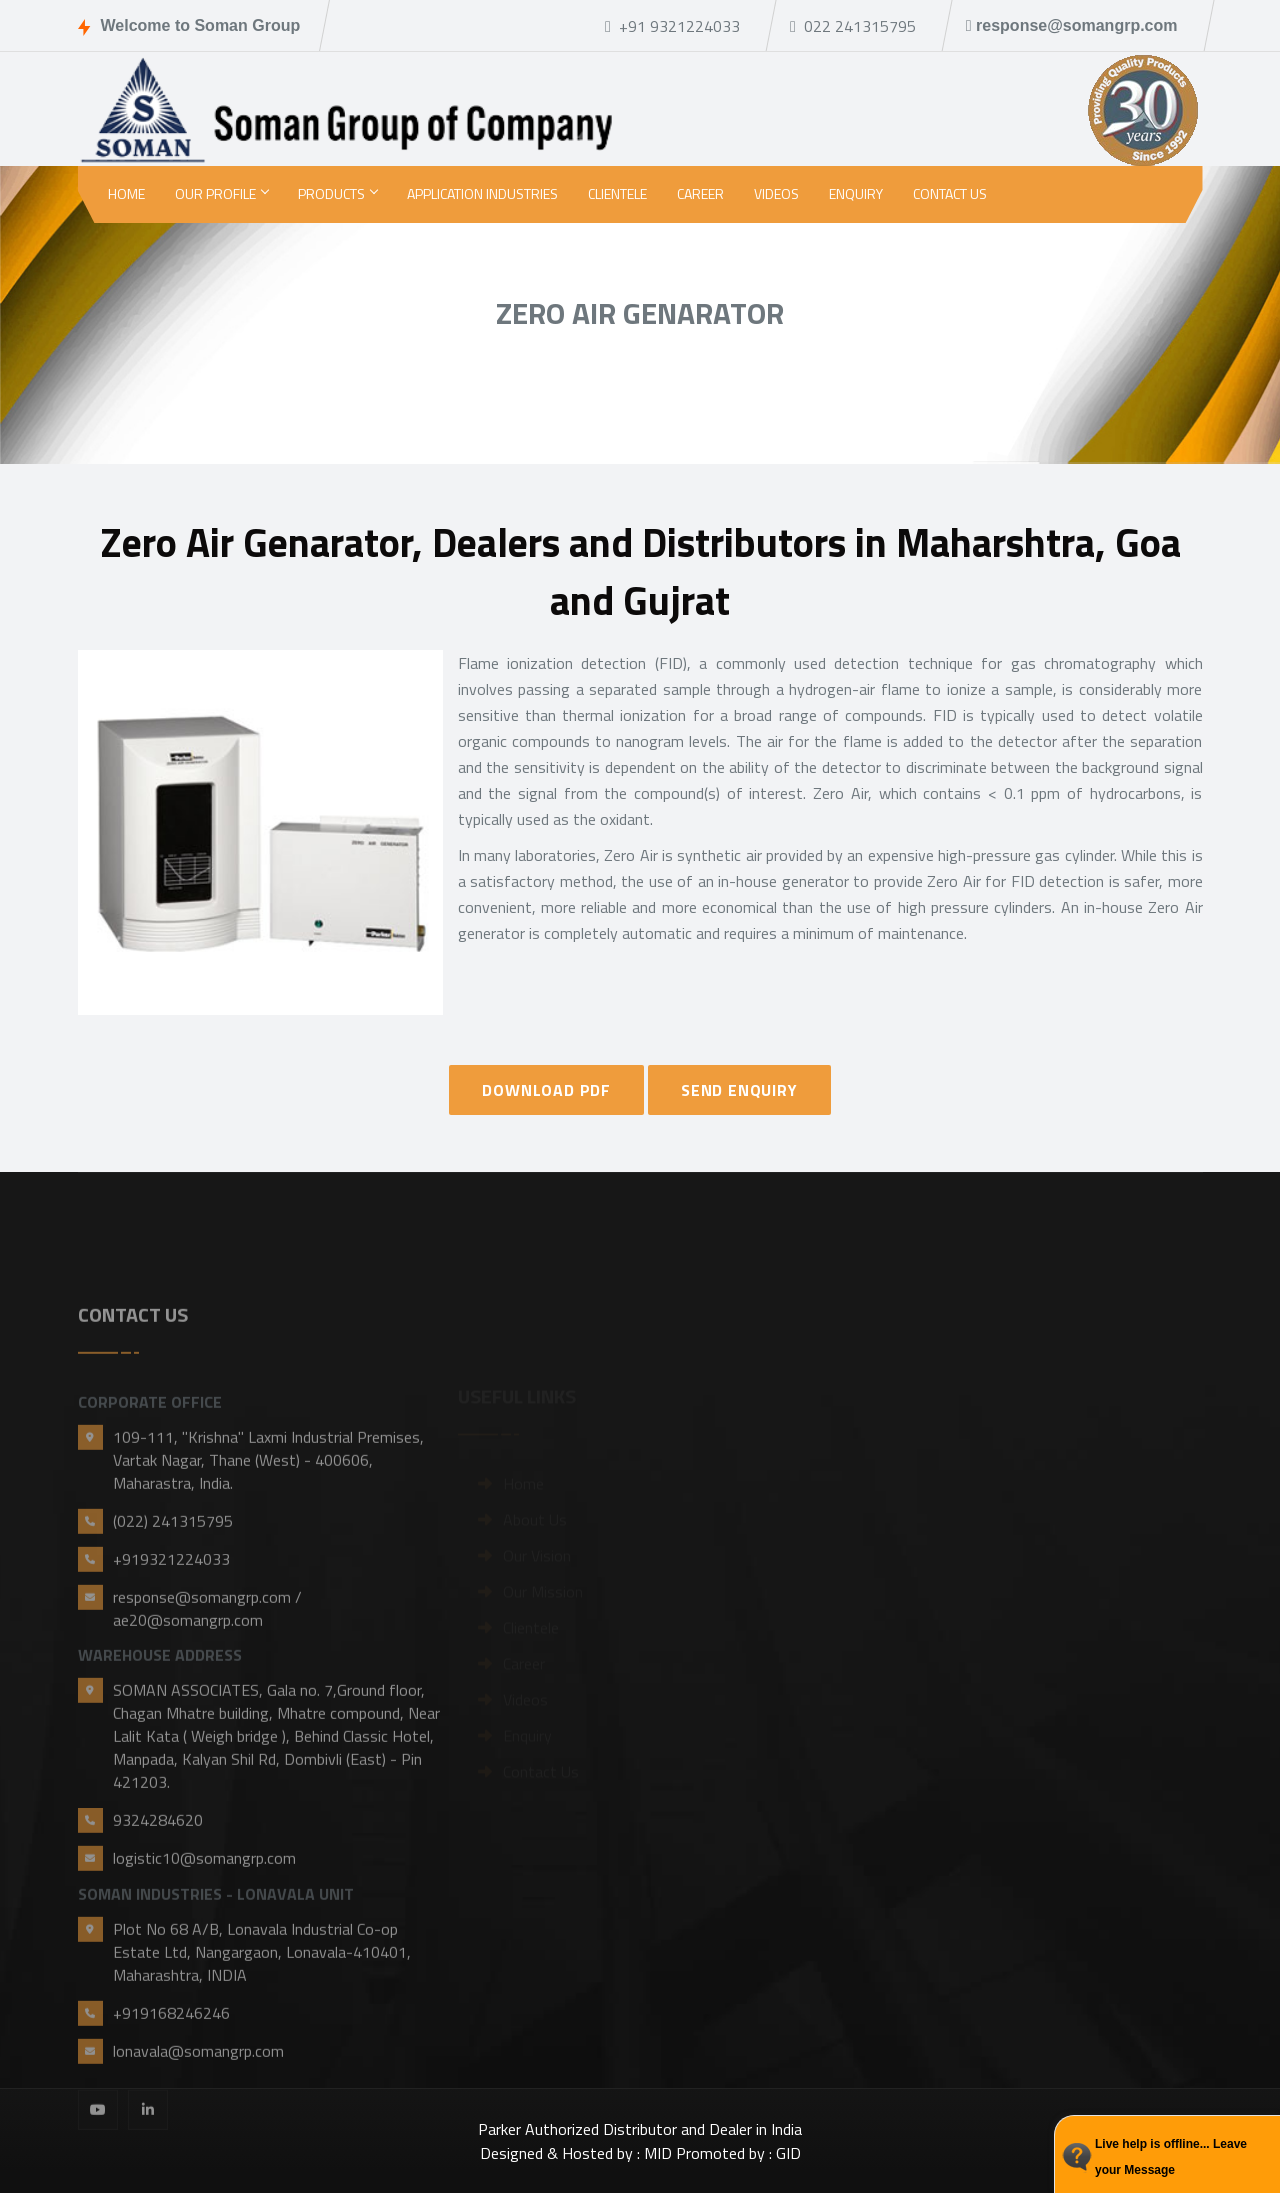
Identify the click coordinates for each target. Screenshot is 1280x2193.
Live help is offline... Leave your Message (1171, 2157)
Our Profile (221, 193)
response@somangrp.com (1072, 25)
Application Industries (482, 193)
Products (337, 193)
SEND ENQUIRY (739, 1090)
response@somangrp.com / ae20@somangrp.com (207, 1693)
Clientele (617, 193)
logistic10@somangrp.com (204, 1942)
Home (126, 193)
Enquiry (856, 193)
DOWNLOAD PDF (546, 1090)
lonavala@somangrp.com (198, 2135)
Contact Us (950, 193)
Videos (776, 193)
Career (700, 193)
